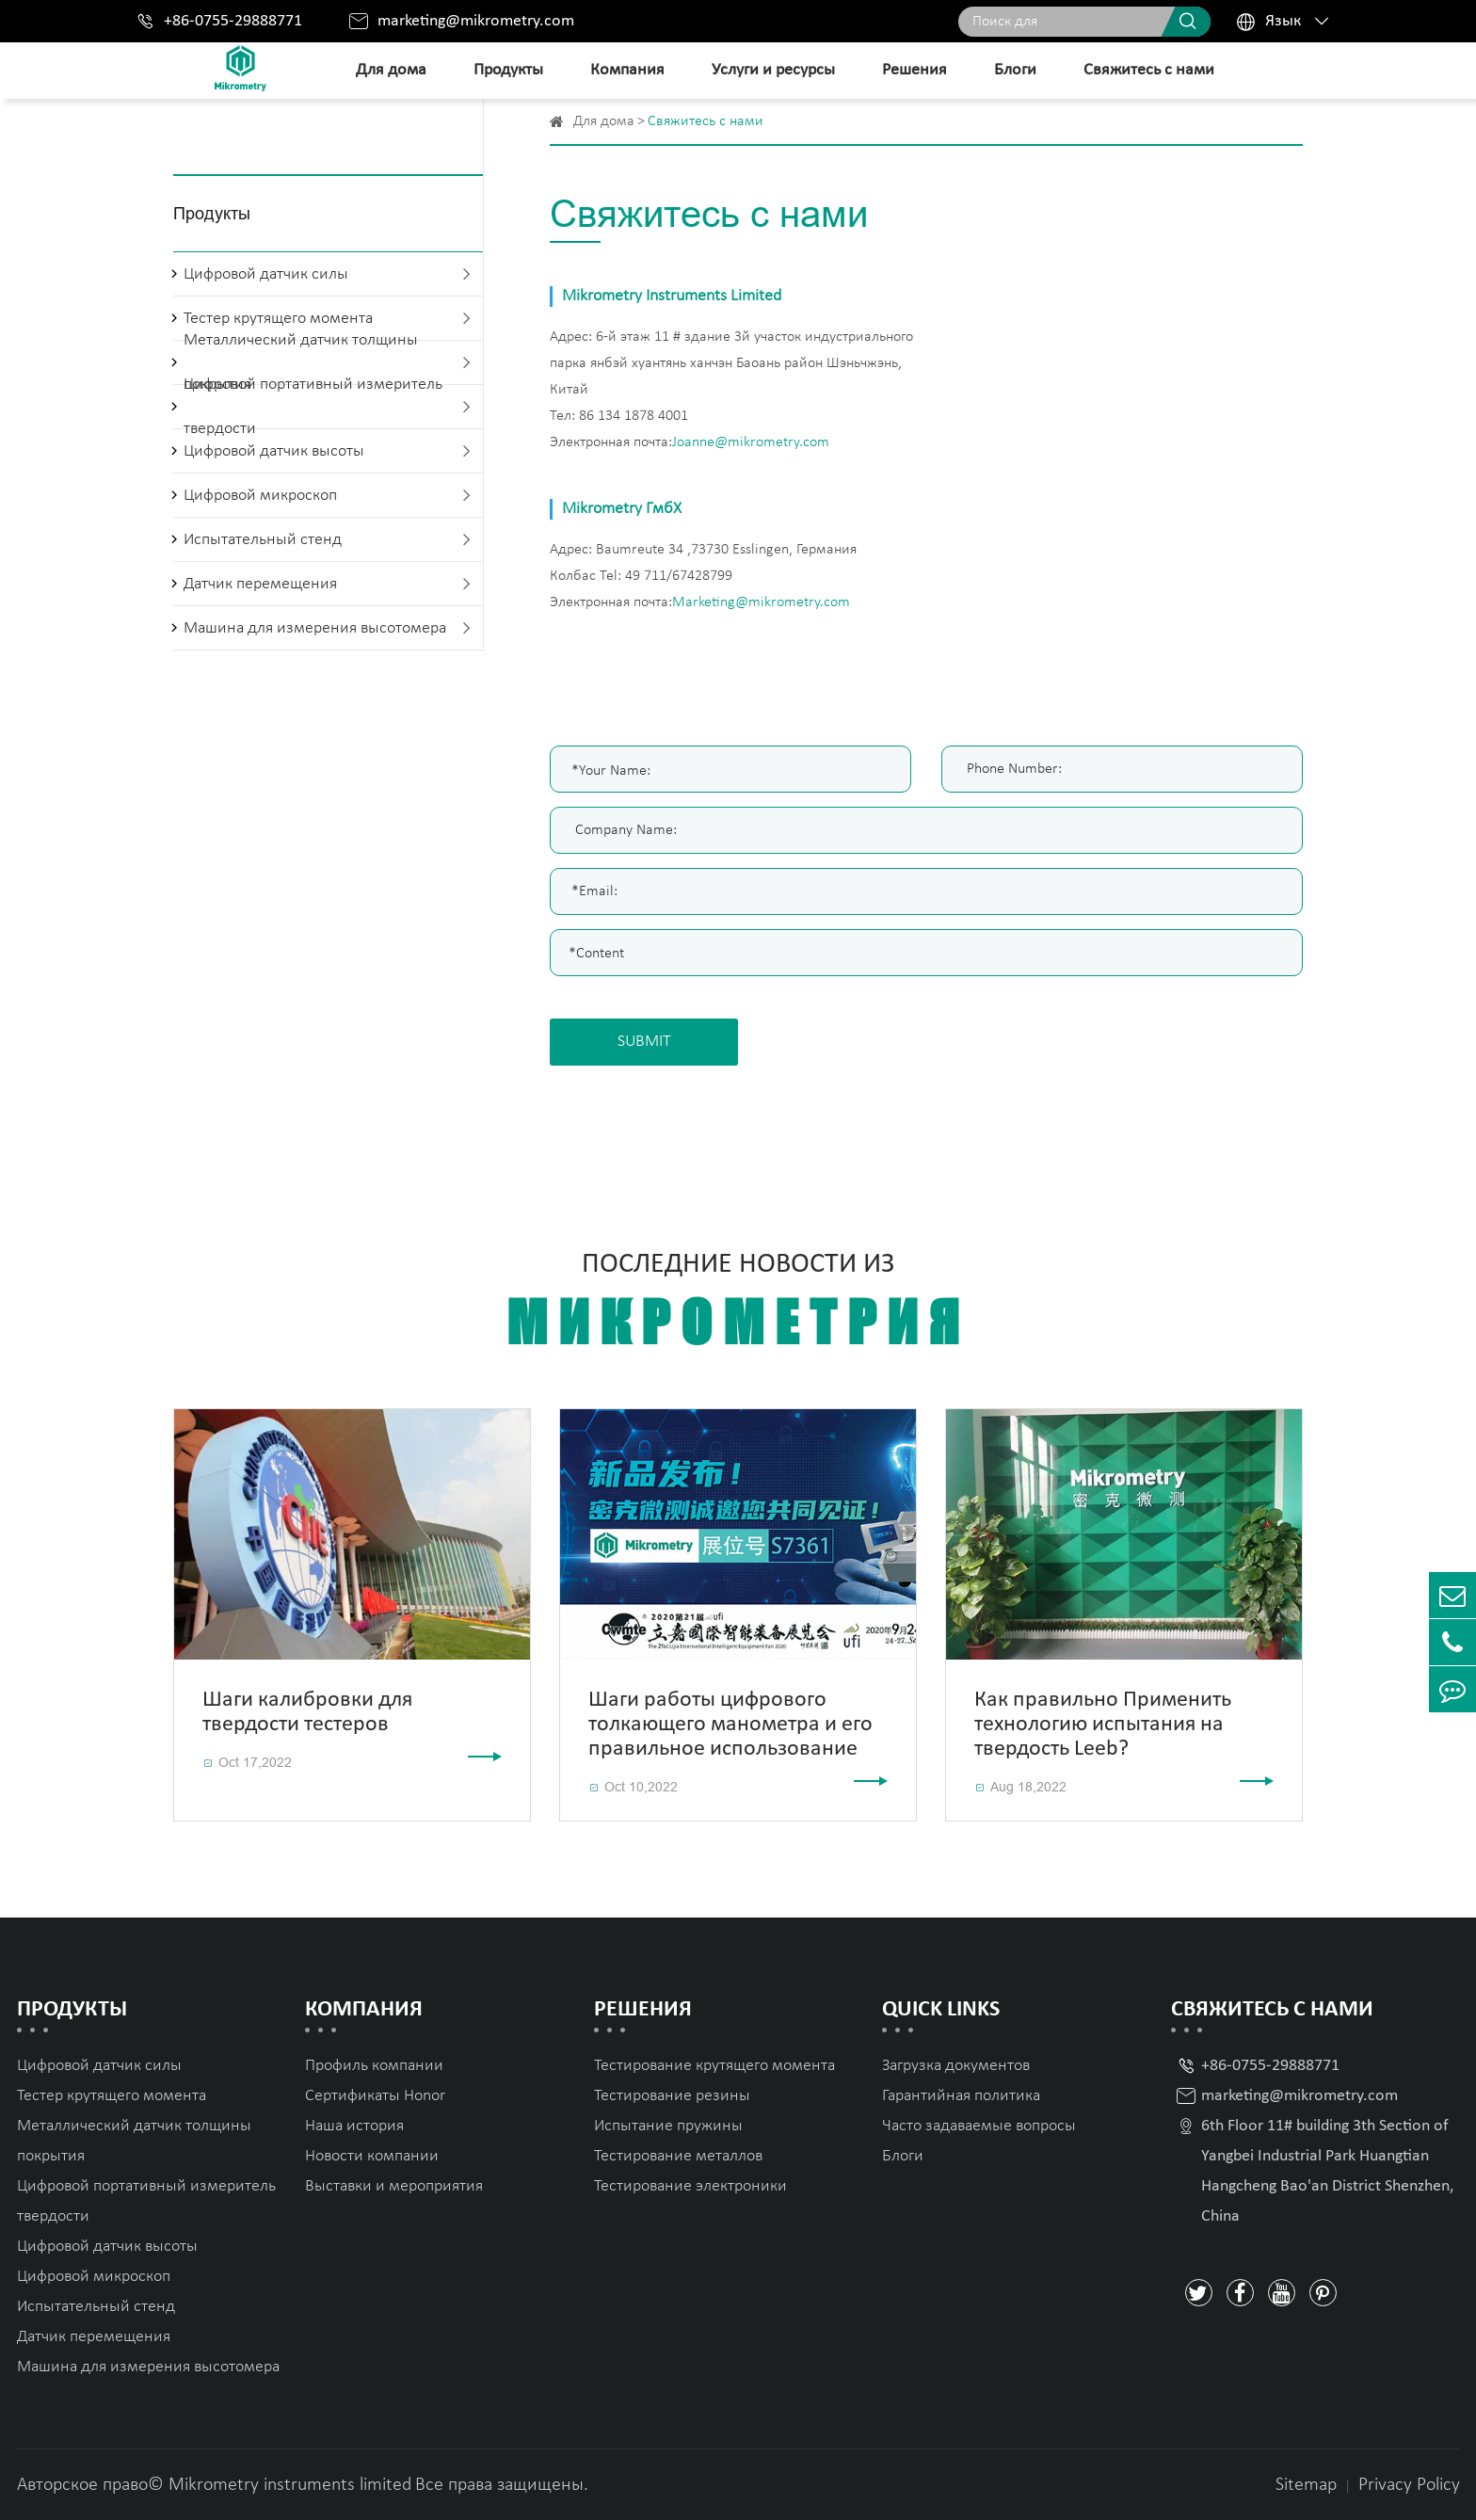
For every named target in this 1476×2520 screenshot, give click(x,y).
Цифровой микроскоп (260, 496)
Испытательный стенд (263, 540)
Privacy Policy (1409, 2485)
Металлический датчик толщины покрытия (134, 2141)
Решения (914, 70)
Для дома (391, 70)
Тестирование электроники (690, 2186)
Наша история (354, 2126)
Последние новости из (738, 1303)
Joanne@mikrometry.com (750, 442)
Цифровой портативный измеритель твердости (313, 407)
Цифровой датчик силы (266, 274)
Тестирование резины (672, 2096)
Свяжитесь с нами (1148, 70)
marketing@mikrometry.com (475, 21)
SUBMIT (644, 1042)
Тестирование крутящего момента (714, 2066)
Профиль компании (374, 2066)
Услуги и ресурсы (773, 70)
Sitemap (1306, 2485)
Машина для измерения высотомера (315, 628)
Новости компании (372, 2156)
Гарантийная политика (961, 2096)
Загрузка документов (956, 2066)
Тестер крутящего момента (111, 2096)
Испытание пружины (668, 2126)
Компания (627, 70)
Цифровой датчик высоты (274, 451)
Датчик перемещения (260, 584)
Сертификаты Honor (375, 2096)
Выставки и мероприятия (394, 2186)
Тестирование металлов (678, 2156)
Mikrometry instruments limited (289, 2485)
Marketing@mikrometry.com (761, 602)
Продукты (508, 70)
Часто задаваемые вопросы (979, 2126)
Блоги (1015, 70)
